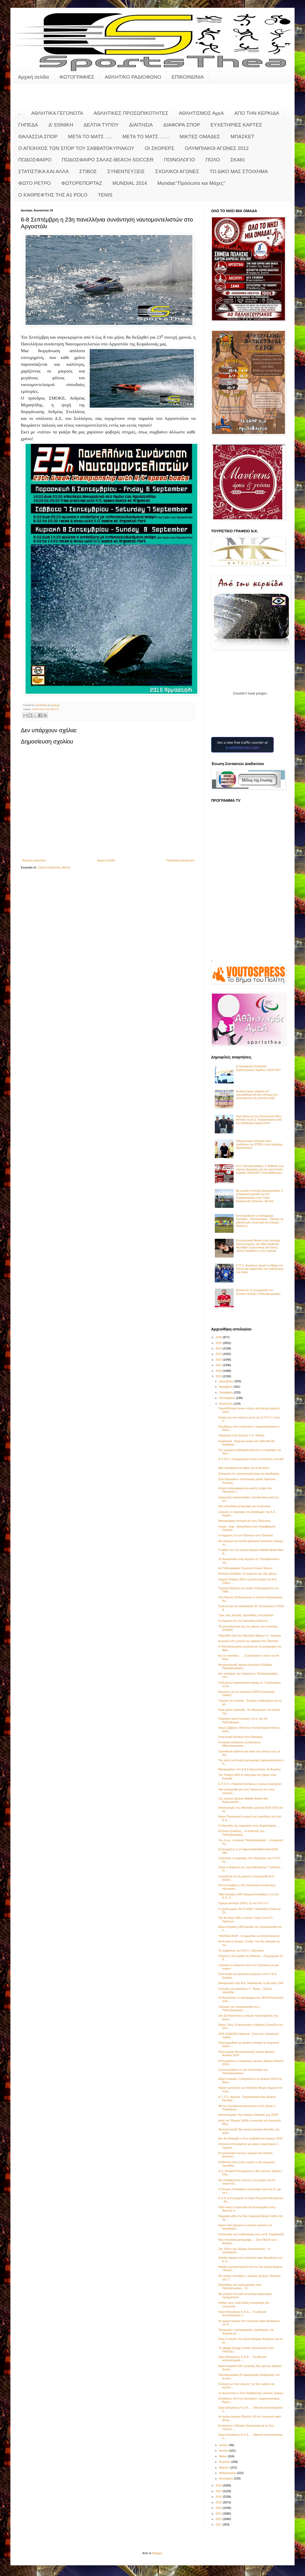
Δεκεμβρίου (226, 1381)
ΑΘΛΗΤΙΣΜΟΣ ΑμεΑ (201, 113)
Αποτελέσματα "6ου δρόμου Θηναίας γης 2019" (248, 2114)
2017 (219, 2491)
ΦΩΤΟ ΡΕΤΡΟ (34, 183)
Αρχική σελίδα (33, 77)
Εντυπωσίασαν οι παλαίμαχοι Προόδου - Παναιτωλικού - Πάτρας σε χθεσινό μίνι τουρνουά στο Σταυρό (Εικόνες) (259, 1221)
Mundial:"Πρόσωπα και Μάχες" (191, 183)
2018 (219, 2485)
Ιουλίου (224, 2445)
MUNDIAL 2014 (130, 183)
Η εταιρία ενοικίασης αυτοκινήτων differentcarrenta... (239, 1744)
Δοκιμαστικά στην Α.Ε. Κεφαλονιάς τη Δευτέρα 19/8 (250, 1983)
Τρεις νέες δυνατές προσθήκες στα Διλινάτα (245, 1615)
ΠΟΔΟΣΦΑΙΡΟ (34, 159)
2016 (219, 2496)
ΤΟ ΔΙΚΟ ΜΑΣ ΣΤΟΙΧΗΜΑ (239, 171)
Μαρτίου (224, 2467)
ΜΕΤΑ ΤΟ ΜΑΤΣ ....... (146, 136)
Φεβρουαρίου (228, 2472)
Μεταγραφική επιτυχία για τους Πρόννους (244, 1520)
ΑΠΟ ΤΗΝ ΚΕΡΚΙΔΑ (256, 113)
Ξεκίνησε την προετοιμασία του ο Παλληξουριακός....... (239, 2008)
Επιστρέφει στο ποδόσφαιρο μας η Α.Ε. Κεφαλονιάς (251, 2234)
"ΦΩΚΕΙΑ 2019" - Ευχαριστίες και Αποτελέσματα (248, 1935)
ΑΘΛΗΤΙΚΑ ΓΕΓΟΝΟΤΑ (57, 113)
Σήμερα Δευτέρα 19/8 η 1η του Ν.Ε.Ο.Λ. (243, 1903)
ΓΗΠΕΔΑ (28, 125)
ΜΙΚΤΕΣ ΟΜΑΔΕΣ (200, 136)
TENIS (105, 195)
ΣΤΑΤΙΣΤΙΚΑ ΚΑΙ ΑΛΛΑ (43, 171)
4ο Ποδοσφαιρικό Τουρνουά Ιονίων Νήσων (245, 1568)
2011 (219, 2524)
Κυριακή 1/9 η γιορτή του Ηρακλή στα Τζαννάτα (248, 1641)
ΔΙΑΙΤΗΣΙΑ (141, 125)
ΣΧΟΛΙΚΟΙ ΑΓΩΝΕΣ (177, 171)
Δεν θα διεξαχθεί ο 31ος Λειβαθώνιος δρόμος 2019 (250, 2138)
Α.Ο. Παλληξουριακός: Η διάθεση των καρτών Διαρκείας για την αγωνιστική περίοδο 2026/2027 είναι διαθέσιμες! (259, 1169)
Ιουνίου (224, 2450)
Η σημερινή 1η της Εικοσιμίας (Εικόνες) (243, 1620)
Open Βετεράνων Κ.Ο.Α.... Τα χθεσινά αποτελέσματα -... (242, 2358)
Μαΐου (223, 2456)
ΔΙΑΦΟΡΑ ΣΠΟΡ (181, 125)
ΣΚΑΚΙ (237, 159)
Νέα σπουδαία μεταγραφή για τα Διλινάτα (244, 1506)
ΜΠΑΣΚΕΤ (242, 136)
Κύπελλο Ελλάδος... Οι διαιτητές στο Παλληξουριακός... (241, 1832)
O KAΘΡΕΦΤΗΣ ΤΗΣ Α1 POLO (52, 195)
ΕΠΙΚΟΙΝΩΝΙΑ (188, 77)
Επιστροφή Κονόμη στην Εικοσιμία (240, 1736)
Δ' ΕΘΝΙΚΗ (60, 125)
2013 (219, 2513)
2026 (219, 1337)
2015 (219, 2502)
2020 (219, 1370)
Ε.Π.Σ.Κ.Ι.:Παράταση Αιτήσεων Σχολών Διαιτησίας (250, 1783)
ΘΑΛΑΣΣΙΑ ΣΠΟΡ (38, 136)
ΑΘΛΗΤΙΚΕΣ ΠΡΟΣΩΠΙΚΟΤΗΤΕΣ (131, 113)
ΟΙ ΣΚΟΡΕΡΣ (159, 148)
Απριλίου (225, 2461)
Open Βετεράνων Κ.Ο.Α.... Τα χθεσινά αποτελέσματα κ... (242, 2313)
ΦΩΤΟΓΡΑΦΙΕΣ (76, 77)
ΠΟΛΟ (213, 159)
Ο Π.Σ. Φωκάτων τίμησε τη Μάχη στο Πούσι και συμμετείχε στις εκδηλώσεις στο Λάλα (260, 1269)
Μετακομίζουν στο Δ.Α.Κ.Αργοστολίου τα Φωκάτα (249, 1769)
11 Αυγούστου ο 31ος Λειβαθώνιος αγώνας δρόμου (250, 2393)
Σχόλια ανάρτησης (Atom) (54, 867)
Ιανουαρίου (226, 2478)
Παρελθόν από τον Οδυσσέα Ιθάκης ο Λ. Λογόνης (249, 1635)
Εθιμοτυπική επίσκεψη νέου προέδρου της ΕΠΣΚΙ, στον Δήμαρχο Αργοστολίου (259, 1144)
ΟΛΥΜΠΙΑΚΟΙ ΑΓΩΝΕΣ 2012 (217, 148)
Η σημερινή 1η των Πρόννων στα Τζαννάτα (245, 1535)
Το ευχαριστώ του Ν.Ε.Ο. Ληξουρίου (241, 1950)
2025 (219, 1342)
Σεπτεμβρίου (227, 1397)
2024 (219, 1348)
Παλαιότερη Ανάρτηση (180, 860)
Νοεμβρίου (226, 1386)
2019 (219, 1376)
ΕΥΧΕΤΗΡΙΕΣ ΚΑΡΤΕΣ (236, 125)
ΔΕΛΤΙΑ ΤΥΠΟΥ (101, 125)
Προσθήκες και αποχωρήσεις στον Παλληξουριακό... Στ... (239, 2286)
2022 (219, 1359)
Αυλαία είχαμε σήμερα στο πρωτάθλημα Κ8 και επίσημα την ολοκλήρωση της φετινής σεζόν (256, 1095)
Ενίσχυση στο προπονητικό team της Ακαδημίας (248, 1473)
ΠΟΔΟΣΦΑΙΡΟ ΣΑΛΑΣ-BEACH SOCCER (108, 159)
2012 (219, 2519)
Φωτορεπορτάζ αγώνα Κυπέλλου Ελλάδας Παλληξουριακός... (245, 1666)
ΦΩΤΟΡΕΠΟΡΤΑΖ (81, 183)
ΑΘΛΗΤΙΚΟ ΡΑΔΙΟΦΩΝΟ (133, 77)
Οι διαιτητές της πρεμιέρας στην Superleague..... (248, 1825)
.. (19, 113)
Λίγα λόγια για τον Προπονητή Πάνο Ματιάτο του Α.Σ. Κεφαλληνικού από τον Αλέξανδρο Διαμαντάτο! (259, 1120)
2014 (219, 2507)
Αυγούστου (226, 1403)
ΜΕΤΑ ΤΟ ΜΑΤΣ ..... (90, 136)
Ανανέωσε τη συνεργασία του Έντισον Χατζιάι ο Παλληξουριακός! (258, 1292)
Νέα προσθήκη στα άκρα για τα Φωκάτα (243, 1467)
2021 (219, 1365)
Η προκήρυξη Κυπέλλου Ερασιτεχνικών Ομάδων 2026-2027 (258, 1068)
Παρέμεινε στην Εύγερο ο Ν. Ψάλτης (241, 1435)
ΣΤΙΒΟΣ (88, 171)
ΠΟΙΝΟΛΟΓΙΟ (179, 159)
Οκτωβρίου (226, 1392)
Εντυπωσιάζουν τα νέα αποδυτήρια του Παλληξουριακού (243, 2071)
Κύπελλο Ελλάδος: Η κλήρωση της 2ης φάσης (247, 1573)
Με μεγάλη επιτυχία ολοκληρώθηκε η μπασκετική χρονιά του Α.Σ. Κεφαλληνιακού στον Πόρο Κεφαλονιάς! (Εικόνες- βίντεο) (259, 1196)
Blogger (157, 2553)
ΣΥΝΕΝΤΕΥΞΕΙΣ (126, 171)
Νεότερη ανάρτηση (34, 860)
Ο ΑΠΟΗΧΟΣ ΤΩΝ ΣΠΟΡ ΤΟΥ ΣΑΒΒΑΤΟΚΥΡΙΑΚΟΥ (76, 148)
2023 (219, 1353)
